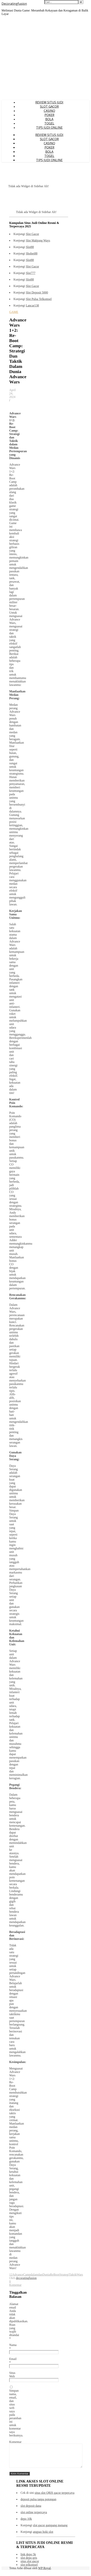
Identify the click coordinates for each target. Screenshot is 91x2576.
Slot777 (30, 273)
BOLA (49, 119)
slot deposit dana (31, 2510)
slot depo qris (29, 2562)
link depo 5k (28, 2559)
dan (40, 2274)
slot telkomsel (29, 2569)
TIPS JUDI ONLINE (49, 127)
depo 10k (26, 2523)
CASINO (49, 111)
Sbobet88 (31, 253)
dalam (34, 2274)
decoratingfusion (26, 2278)
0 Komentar (15, 2283)
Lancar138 (32, 305)
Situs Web (12, 2374)
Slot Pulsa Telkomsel (39, 299)
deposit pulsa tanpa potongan (38, 2503)
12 (10, 2274)
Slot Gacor (32, 234)
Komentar (15, 2441)
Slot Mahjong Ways (38, 240)
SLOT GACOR (49, 106)
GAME (13, 312)
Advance (17, 2274)
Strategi (64, 2274)
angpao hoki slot (43, 2536)
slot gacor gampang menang (50, 2529)
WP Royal (44, 2572)
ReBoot (54, 2274)
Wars (80, 2274)
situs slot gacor (30, 2565)
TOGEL (49, 123)
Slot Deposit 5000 (37, 292)
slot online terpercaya (34, 2516)
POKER (49, 115)
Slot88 (30, 247)
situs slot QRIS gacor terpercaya (54, 2497)
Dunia (46, 2274)
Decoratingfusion (14, 4)
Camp (27, 2274)
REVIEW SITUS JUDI (49, 102)
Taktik (73, 2274)
